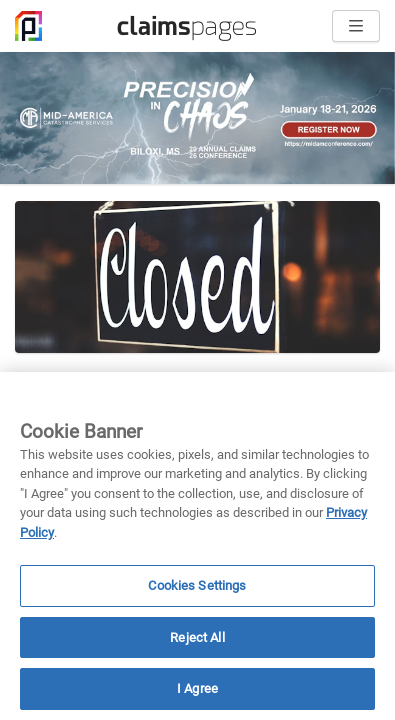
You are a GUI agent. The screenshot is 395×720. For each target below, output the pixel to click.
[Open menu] (356, 26)
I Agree (197, 688)
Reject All (197, 637)
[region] (197, 546)
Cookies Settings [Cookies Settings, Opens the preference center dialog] (197, 585)
